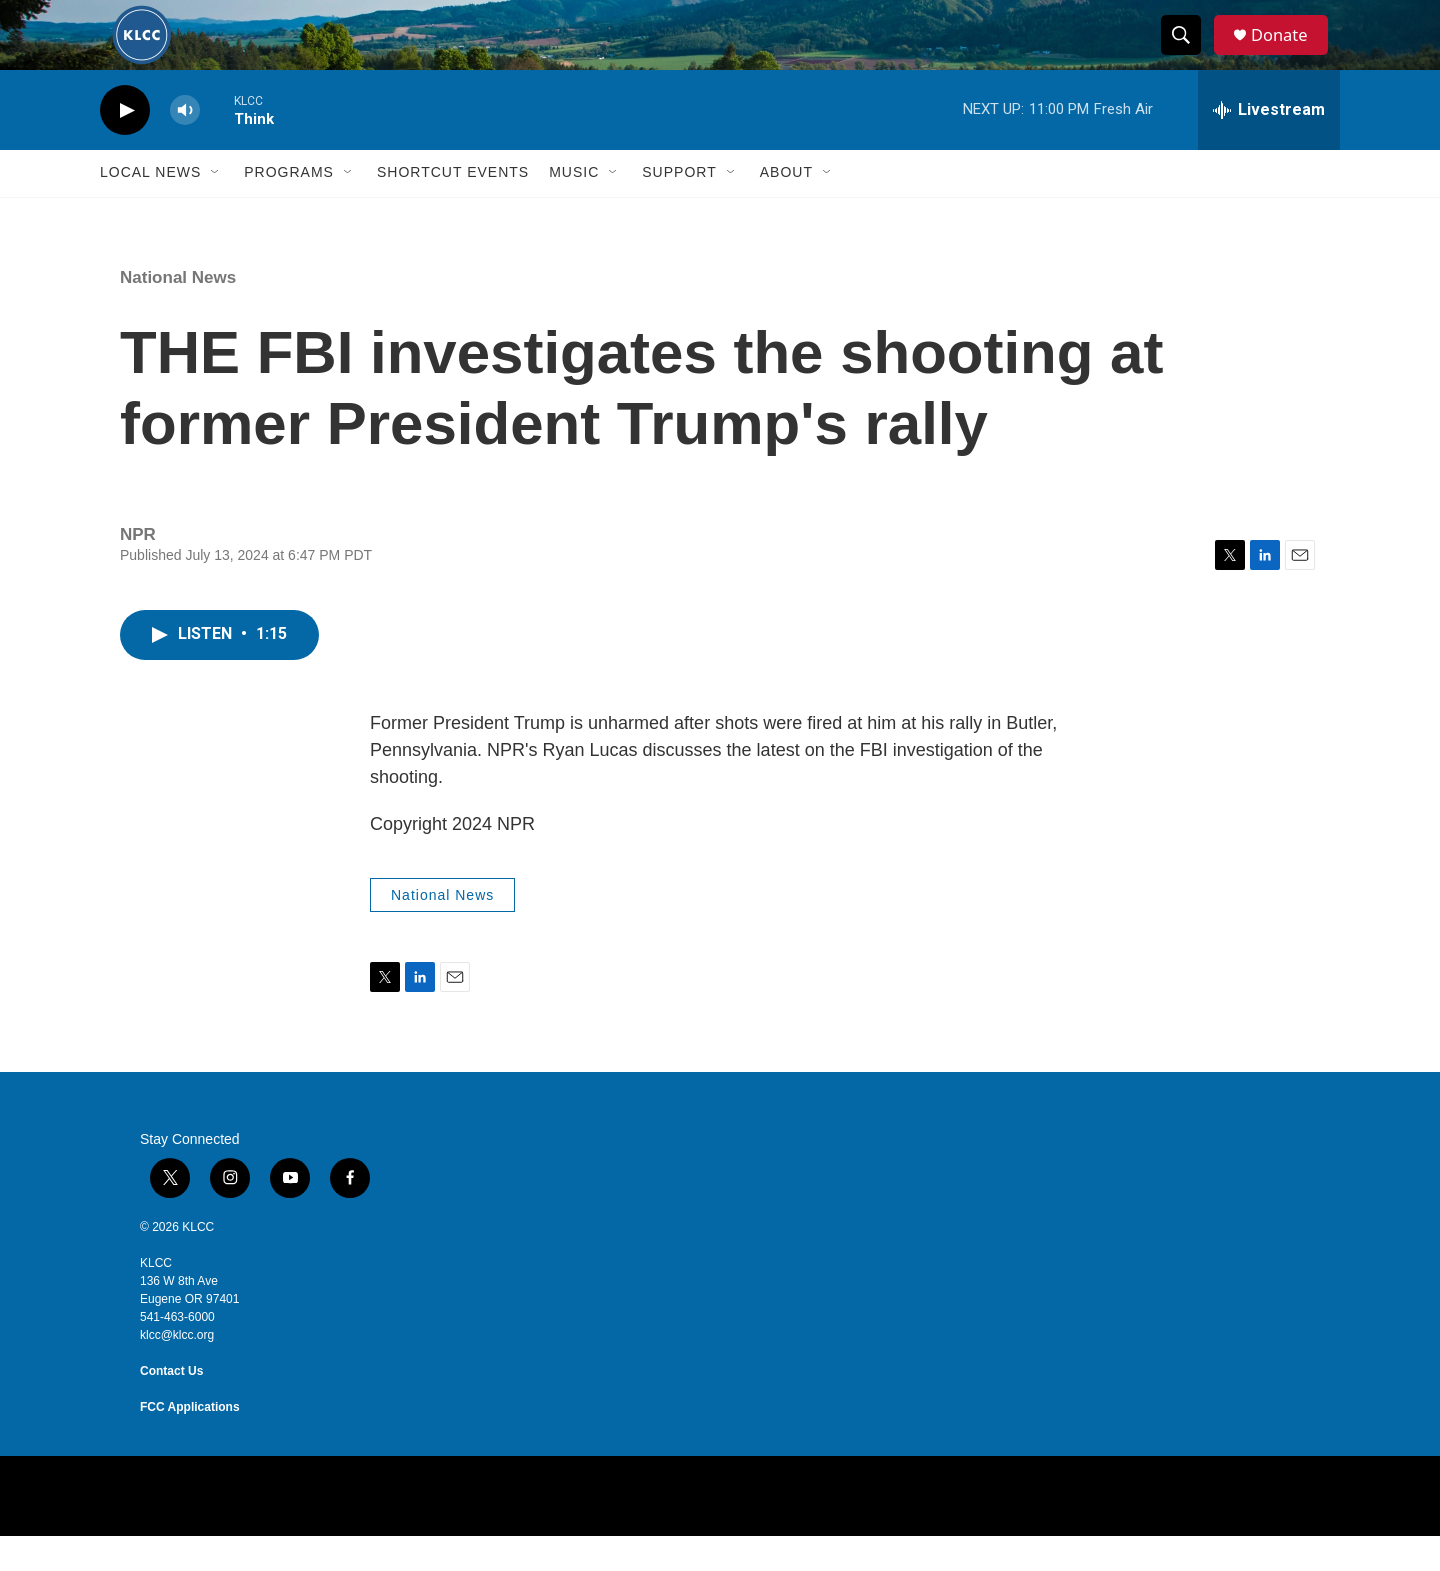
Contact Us (171, 1406)
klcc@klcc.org (177, 1370)
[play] (125, 145)
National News (178, 312)
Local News (150, 208)
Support (679, 208)
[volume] (185, 145)
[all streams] (1269, 145)
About (786, 208)
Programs (289, 208)
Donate (1289, 52)
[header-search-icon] (1188, 53)
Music (574, 208)
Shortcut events (453, 208)
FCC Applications (190, 1442)
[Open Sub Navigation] (216, 208)
